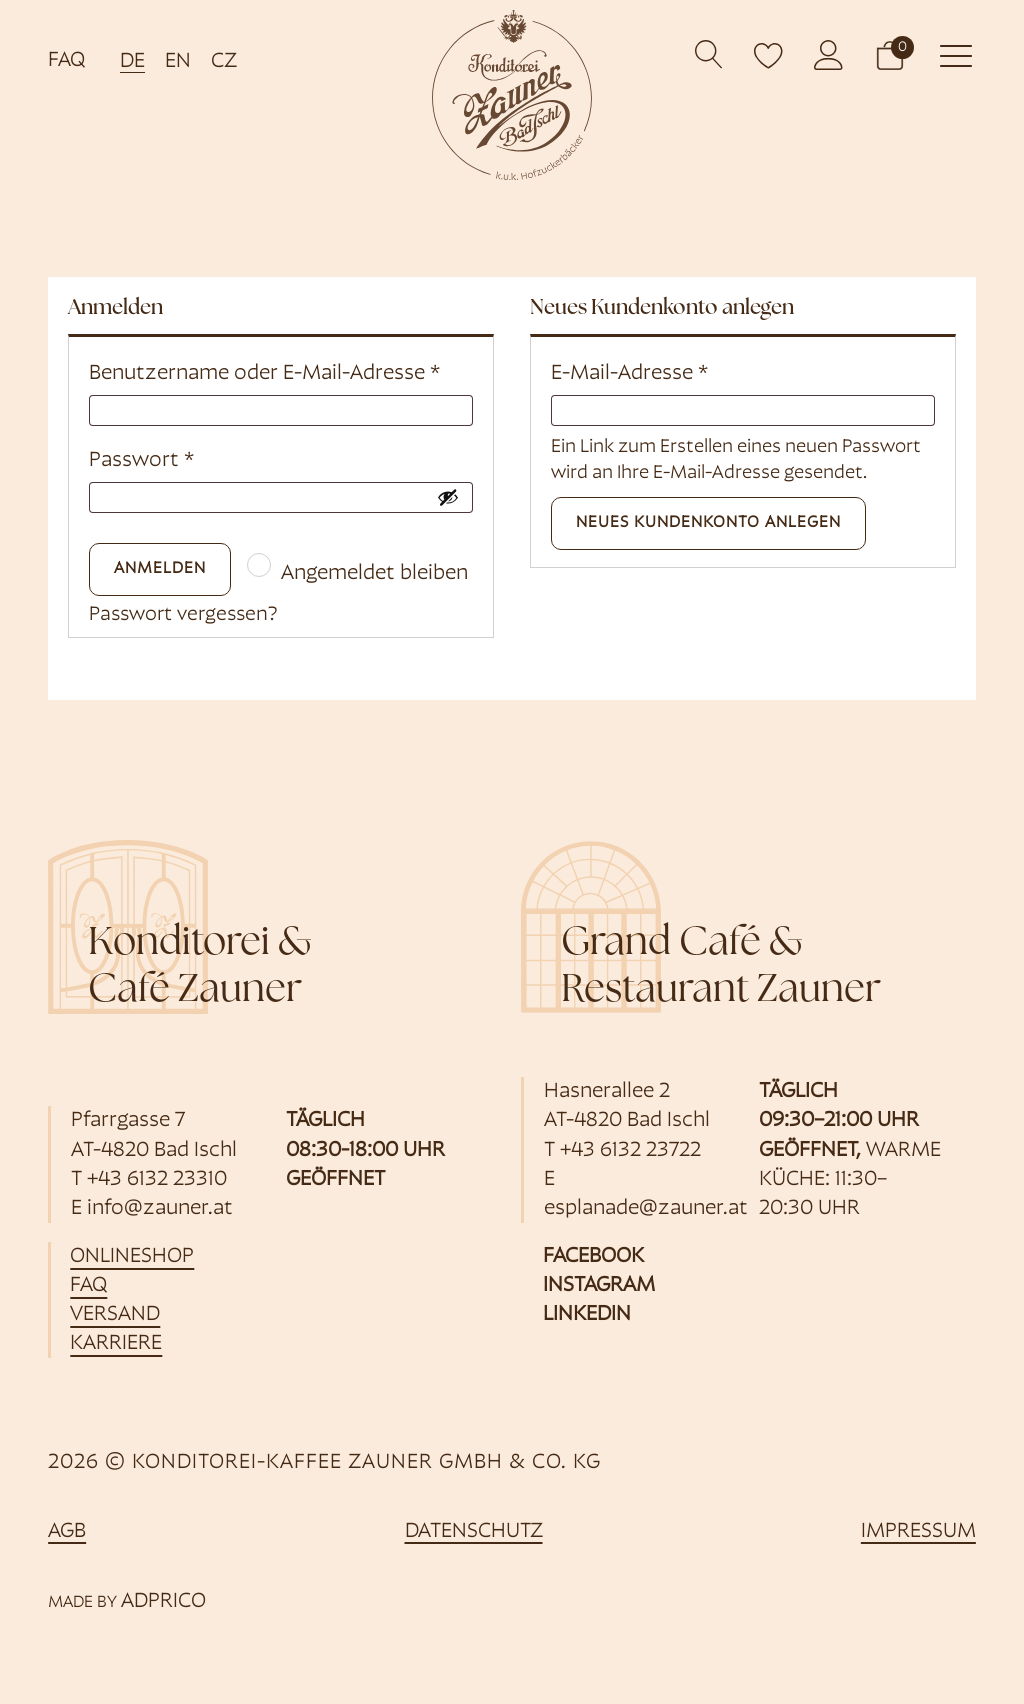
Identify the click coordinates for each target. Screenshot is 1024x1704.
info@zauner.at (160, 1209)
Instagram (599, 1286)
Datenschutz (474, 1533)
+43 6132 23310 (157, 1180)
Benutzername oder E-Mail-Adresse (264, 373)
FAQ (66, 60)
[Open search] (709, 54)
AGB (67, 1533)
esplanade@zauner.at (646, 1209)
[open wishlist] (769, 55)
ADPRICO (163, 1602)
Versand (116, 1316)
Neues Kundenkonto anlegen (708, 523)
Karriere (117, 1345)
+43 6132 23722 (630, 1151)
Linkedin (587, 1316)
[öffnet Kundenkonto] (829, 55)
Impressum (918, 1533)
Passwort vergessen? (189, 616)
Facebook (593, 1257)
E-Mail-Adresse (629, 373)
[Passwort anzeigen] (448, 497)
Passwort (141, 460)
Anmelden (160, 569)
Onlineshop (133, 1257)
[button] (890, 54)
